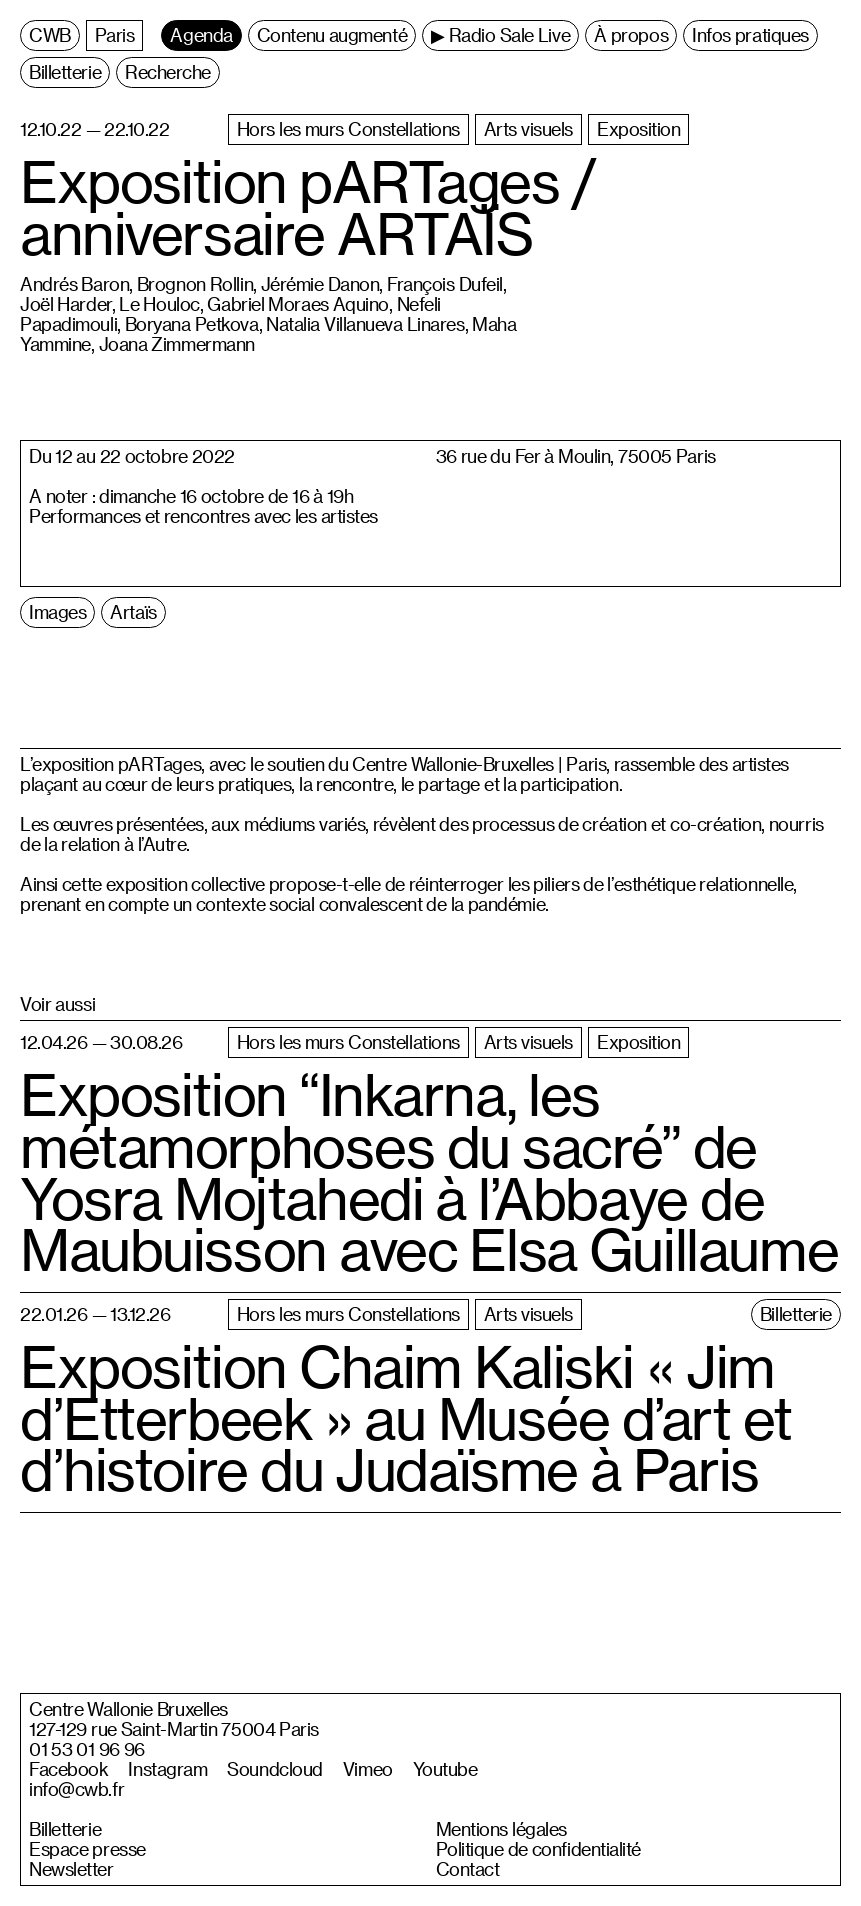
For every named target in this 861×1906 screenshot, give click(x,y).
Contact (468, 1869)
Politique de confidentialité (539, 1849)
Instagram (167, 1769)
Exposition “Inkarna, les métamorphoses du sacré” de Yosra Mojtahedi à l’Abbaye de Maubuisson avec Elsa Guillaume (429, 1172)
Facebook (68, 1769)
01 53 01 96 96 (87, 1749)
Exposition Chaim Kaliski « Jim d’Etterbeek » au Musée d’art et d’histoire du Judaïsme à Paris (406, 1418)
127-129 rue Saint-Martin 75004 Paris (174, 1729)
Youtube (445, 1769)
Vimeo (368, 1769)
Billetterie (65, 1829)
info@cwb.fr (76, 1789)
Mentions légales (501, 1829)
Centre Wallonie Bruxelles (128, 1709)
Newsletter (71, 1869)
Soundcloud (275, 1769)
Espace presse (87, 1849)
